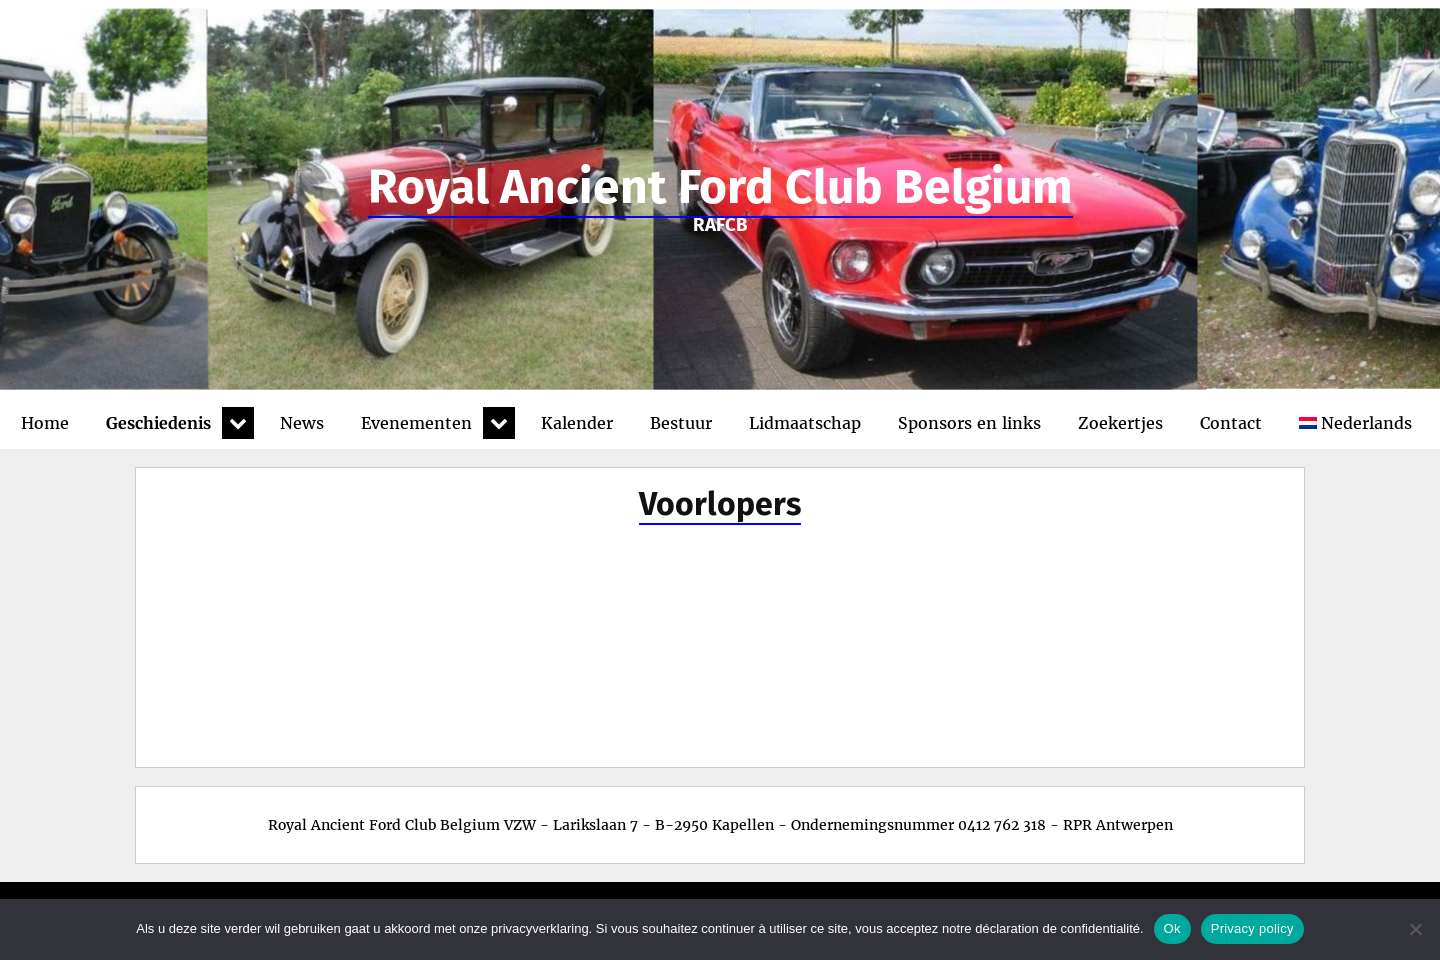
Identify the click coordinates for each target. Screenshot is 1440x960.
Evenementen (416, 423)
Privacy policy (1252, 928)
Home (45, 423)
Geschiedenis (158, 423)
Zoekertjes (1120, 423)
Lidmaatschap (805, 423)
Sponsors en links (969, 423)
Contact (1231, 423)
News (302, 423)
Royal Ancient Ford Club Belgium (720, 187)
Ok (1172, 928)
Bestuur (681, 423)
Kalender (577, 423)
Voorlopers (720, 504)
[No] (1415, 929)
